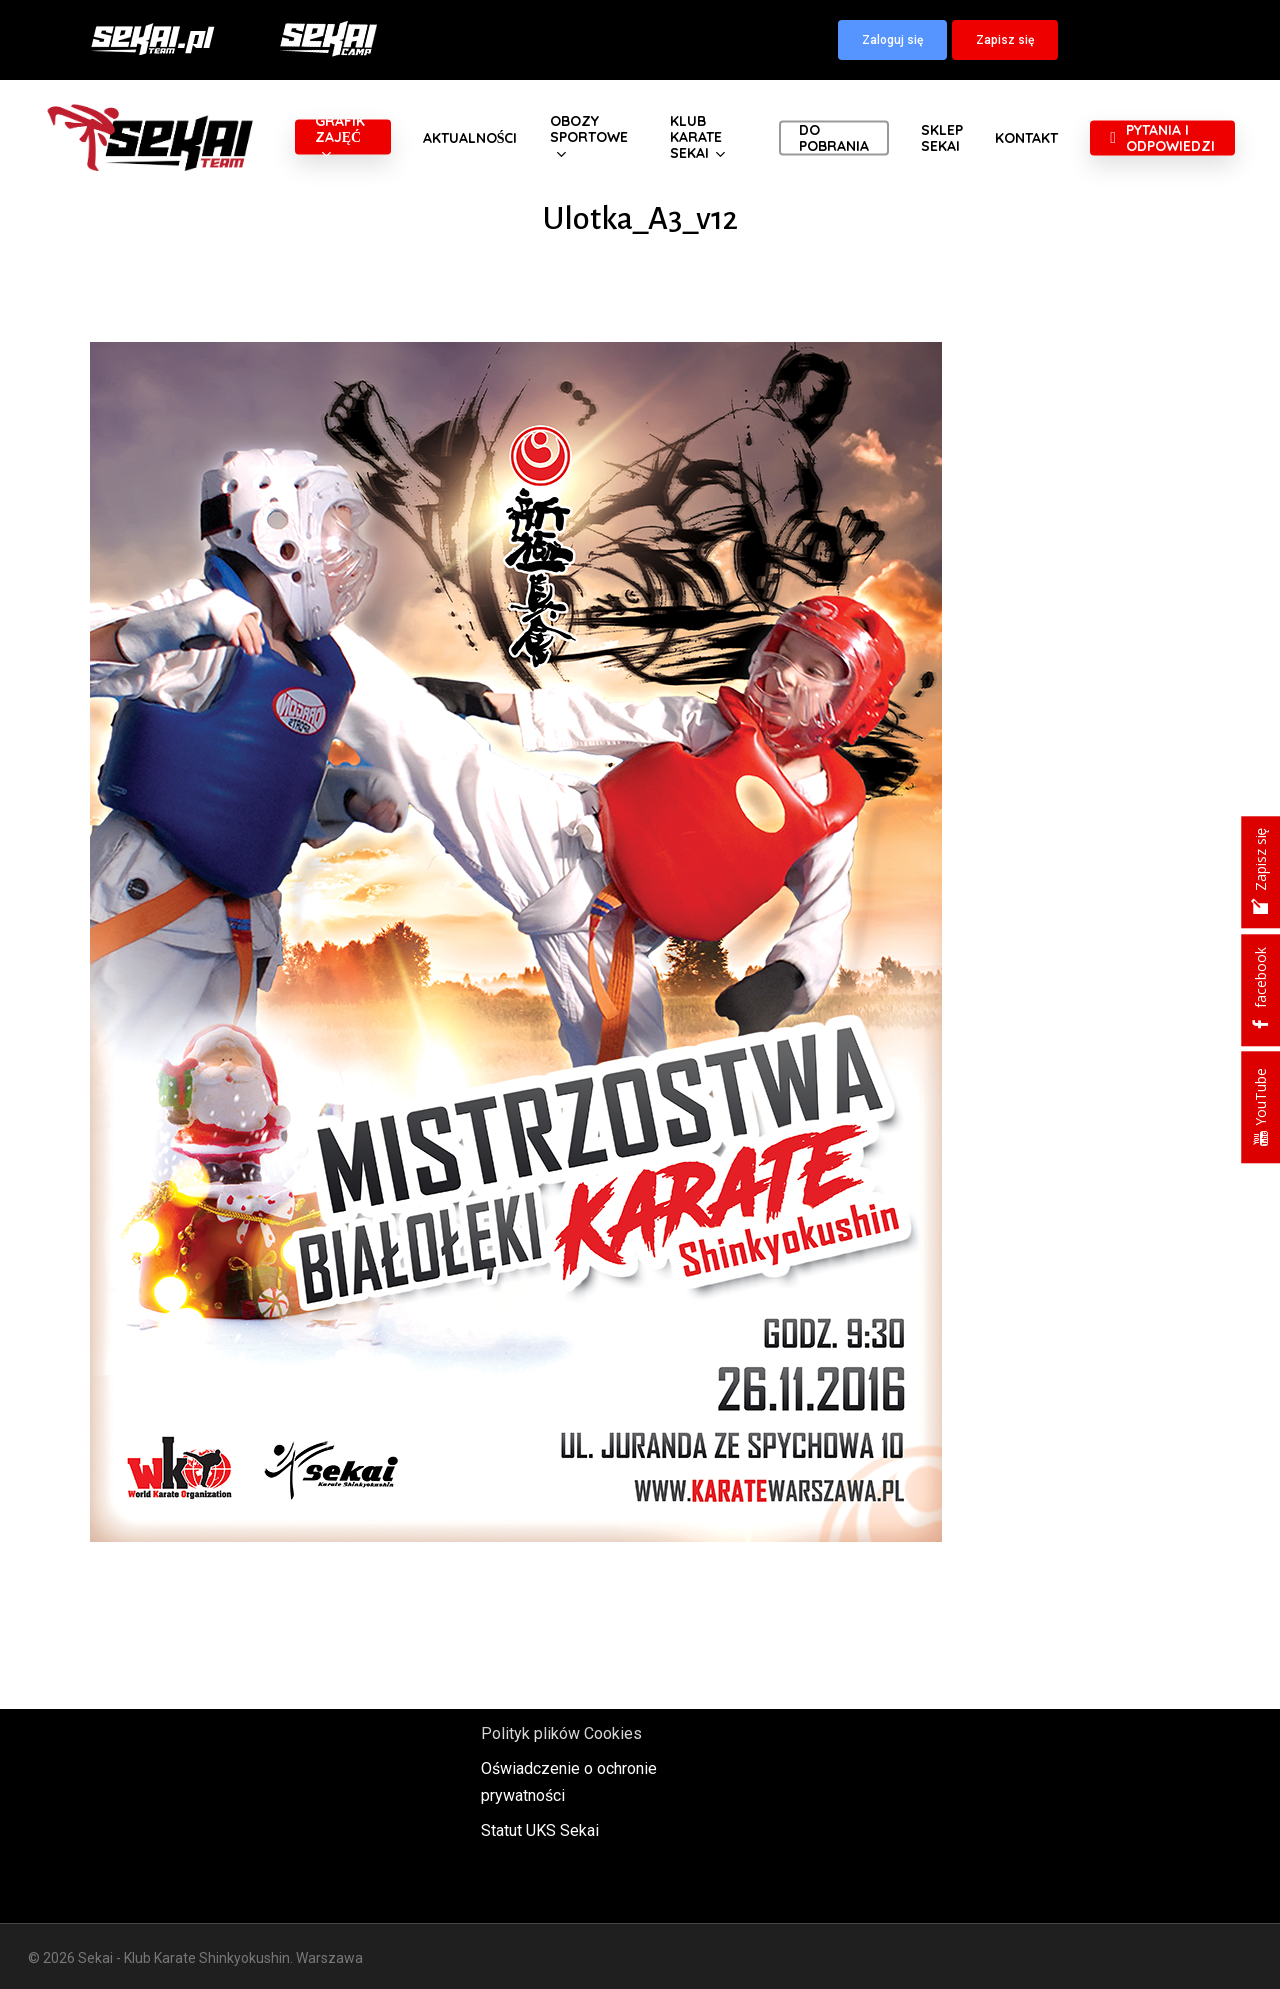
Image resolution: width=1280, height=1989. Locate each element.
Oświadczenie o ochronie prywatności (569, 1782)
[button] (892, 40)
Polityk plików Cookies (561, 1733)
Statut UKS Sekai (540, 1830)
